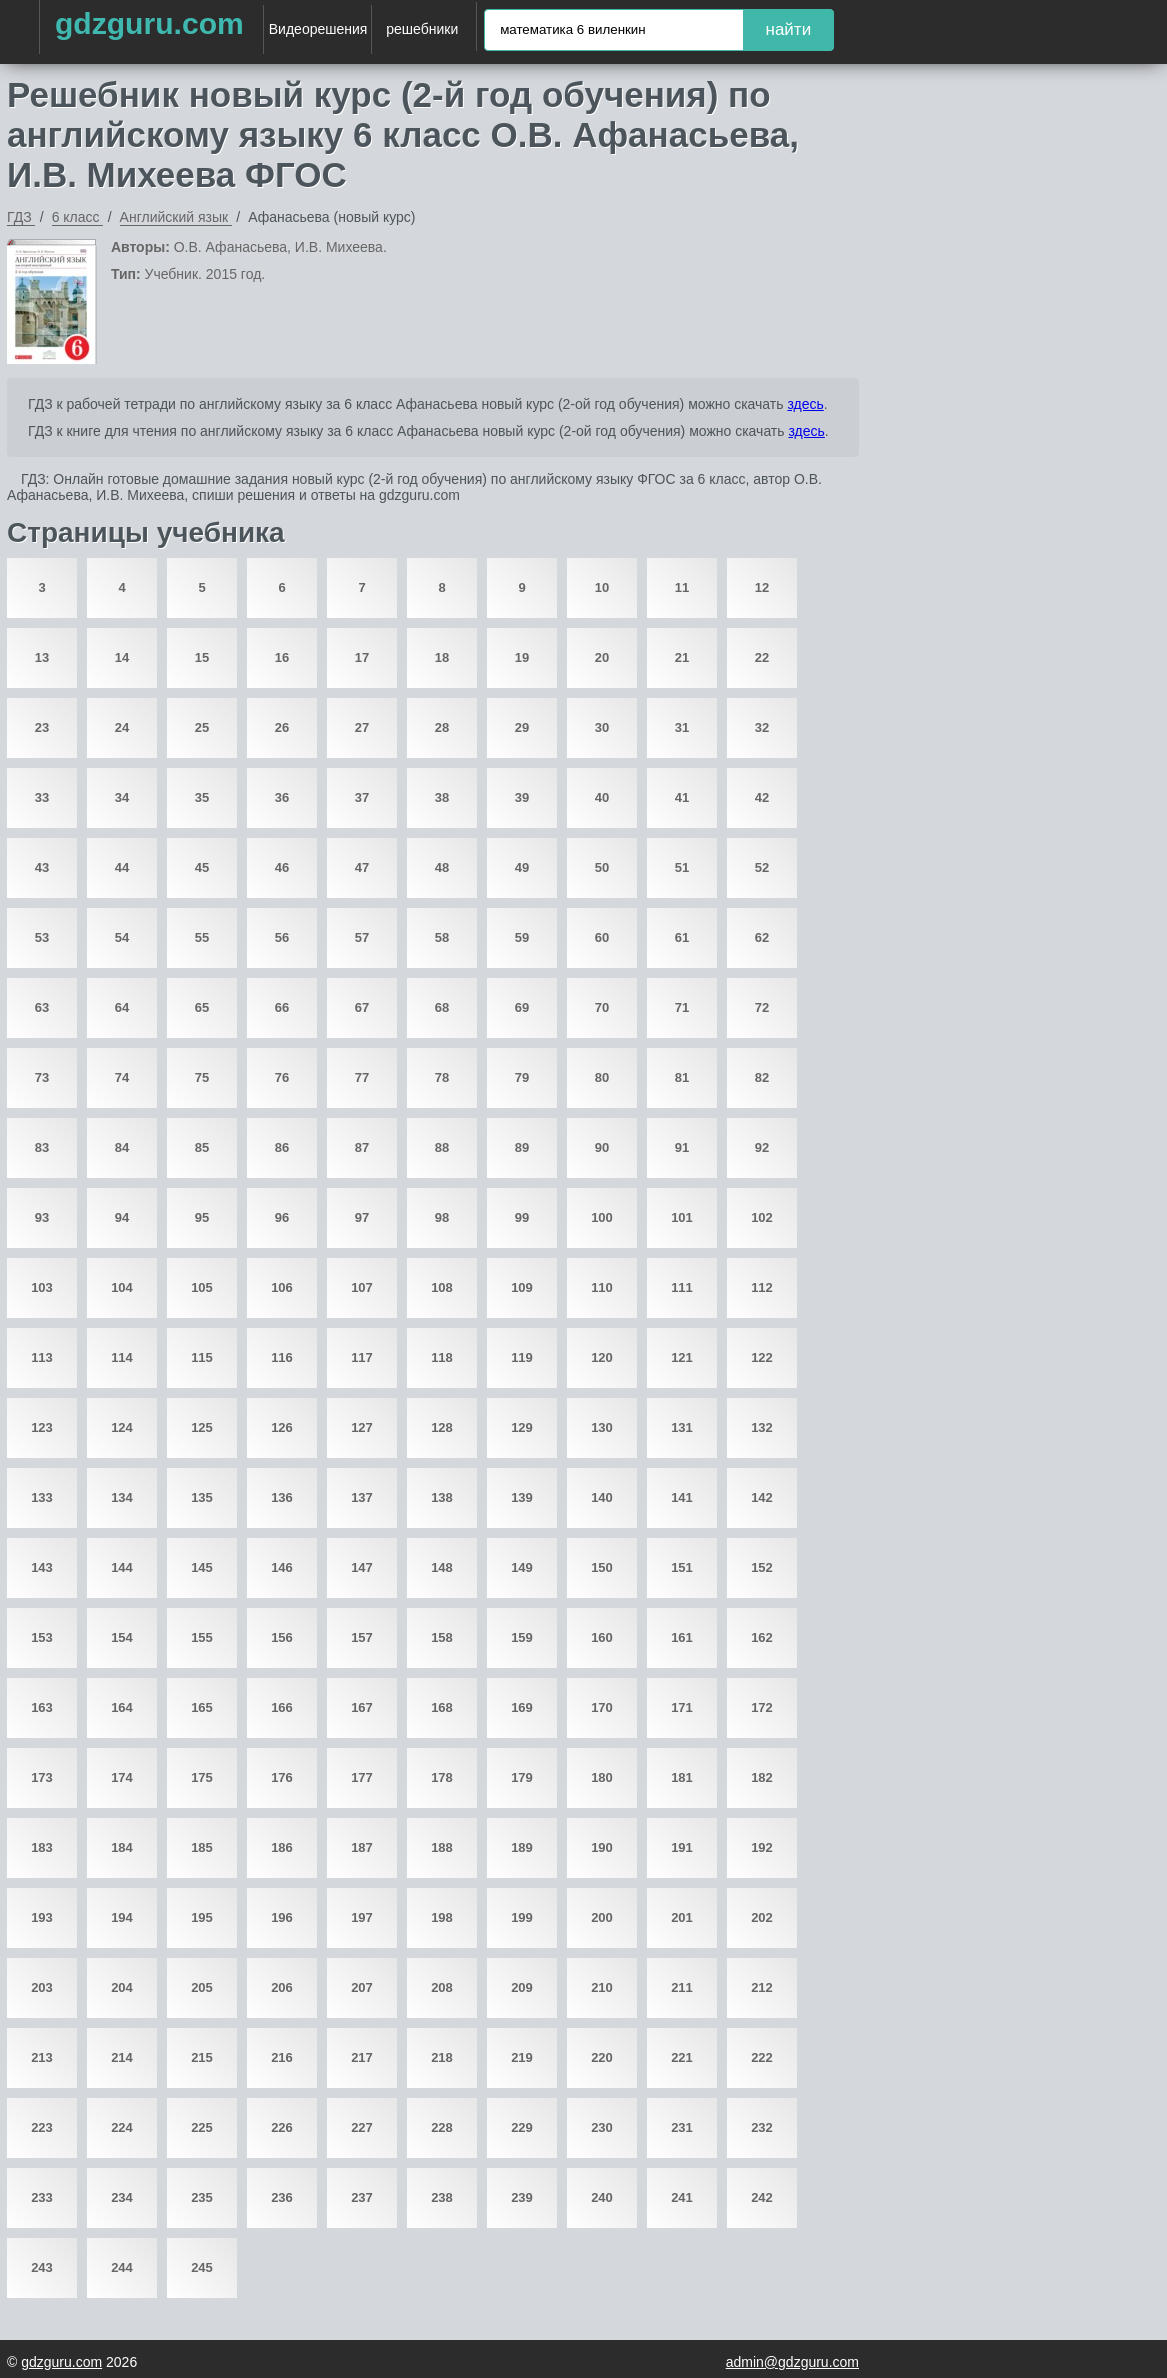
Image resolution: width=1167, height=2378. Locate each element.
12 (762, 587)
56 (282, 937)
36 (282, 797)
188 (442, 1847)
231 (682, 2127)
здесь (805, 404)
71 (682, 1007)
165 (202, 1707)
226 (282, 2127)
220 (602, 2057)
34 (122, 797)
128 (442, 1427)
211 (682, 1987)
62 (762, 937)
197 (362, 1917)
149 (522, 1567)
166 (282, 1707)
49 (522, 867)
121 (682, 1357)
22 (762, 657)
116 (282, 1357)
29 (522, 727)
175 (202, 1777)
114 (122, 1357)
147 (362, 1567)
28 (442, 727)
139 (522, 1497)
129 (522, 1427)
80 (602, 1077)
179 (522, 1777)
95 (202, 1217)
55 (202, 937)
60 (602, 937)
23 (42, 727)
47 (362, 867)
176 (282, 1777)
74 (122, 1077)
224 (122, 2127)
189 (522, 1847)
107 (362, 1287)
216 (282, 2057)
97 (362, 1217)
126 (282, 1427)
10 (602, 587)
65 (202, 1007)
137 (362, 1497)
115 (202, 1357)
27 (362, 727)
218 (442, 2057)
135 (202, 1497)
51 (682, 867)
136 (282, 1497)
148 (442, 1567)
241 (682, 2197)
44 (122, 867)
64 (122, 1007)
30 (602, 727)
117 (362, 1357)
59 (522, 937)
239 (522, 2197)
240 (602, 2197)
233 (42, 2197)
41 (682, 797)
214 (122, 2057)
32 (762, 727)
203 (42, 1987)
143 (42, 1567)
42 (762, 797)
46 (282, 867)
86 (282, 1147)
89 (522, 1147)
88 (442, 1147)
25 (202, 727)
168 (442, 1707)
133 (42, 1497)
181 (682, 1777)
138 (442, 1497)
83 (42, 1147)
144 (122, 1567)
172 (762, 1707)
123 (42, 1427)
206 (282, 1987)
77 (362, 1077)
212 (762, 1987)
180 (602, 1777)
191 (682, 1847)
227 (362, 2127)
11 (682, 587)
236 (282, 2197)
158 (442, 1637)
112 (762, 1287)
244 (122, 2267)
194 (122, 1917)
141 (682, 1497)
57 (362, 937)
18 (442, 657)
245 (202, 2267)
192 (762, 1847)
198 (442, 1917)
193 (42, 1917)
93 (42, 1217)
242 (762, 2197)
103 (42, 1287)
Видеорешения (318, 29)
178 (442, 1777)
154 (122, 1637)
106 (282, 1287)
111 (682, 1287)
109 (522, 1287)
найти (789, 29)
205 (202, 1987)
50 (602, 867)
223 (42, 2127)
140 (602, 1497)
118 (442, 1357)
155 (202, 1637)
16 (282, 657)
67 (362, 1007)
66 (282, 1007)
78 (442, 1077)
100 (602, 1217)
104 (122, 1287)
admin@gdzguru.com (792, 2362)
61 (682, 937)
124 (122, 1427)
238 (442, 2197)
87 (362, 1147)
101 (682, 1217)
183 (42, 1847)
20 (602, 657)
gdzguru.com (149, 23)
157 (362, 1637)
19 (522, 657)
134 (122, 1497)
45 (202, 867)
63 (42, 1007)
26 (282, 727)
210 (602, 1987)
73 (42, 1077)
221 (682, 2057)
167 (362, 1707)
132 (762, 1427)
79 (522, 1077)
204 (122, 1987)
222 (762, 2057)
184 (122, 1847)
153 (42, 1637)
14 (122, 657)
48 (442, 867)
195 (202, 1917)
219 (522, 2057)
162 (762, 1637)
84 (122, 1147)
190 (602, 1847)
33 (42, 797)
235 (202, 2197)
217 (362, 2057)
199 (522, 1917)
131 (682, 1427)
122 (762, 1357)
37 (362, 797)
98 (442, 1217)
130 (602, 1427)
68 (442, 1007)
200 (602, 1917)
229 (522, 2127)
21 (682, 657)
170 (602, 1707)
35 (202, 797)
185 (202, 1847)
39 (522, 797)
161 (682, 1637)
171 (682, 1707)
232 (762, 2127)
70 (602, 1007)
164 (122, 1707)
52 (762, 867)
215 (202, 2057)
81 (682, 1077)
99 (522, 1217)
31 (682, 727)
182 (762, 1777)
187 (362, 1847)
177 (362, 1777)
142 (762, 1497)
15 (202, 657)
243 (42, 2267)
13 (42, 657)
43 (42, 867)
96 (282, 1217)
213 (42, 2057)
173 (42, 1777)
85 (202, 1147)
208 (442, 1987)
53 (42, 937)
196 (282, 1917)
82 (762, 1077)
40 (602, 797)
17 (362, 657)
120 (602, 1357)
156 (282, 1637)
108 (442, 1287)
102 (762, 1217)
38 (442, 797)
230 (602, 2127)
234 (122, 2197)
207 (362, 1987)
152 (762, 1567)
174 (122, 1777)
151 (682, 1567)
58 (442, 937)
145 (202, 1567)
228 (442, 2127)
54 (122, 937)
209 (522, 1987)
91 (682, 1147)
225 (202, 2127)
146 (282, 1567)
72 (762, 1007)
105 (202, 1287)
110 (602, 1287)
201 (682, 1917)
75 (202, 1077)
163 (42, 1707)
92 (762, 1147)
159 (522, 1637)
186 (282, 1847)
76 (282, 1077)
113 (42, 1357)
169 (522, 1707)
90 (602, 1147)
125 (202, 1427)
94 (122, 1217)
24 (122, 727)
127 (362, 1427)
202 (762, 1917)
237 (362, 2197)
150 (602, 1567)
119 (522, 1357)
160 (602, 1637)
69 (522, 1007)
